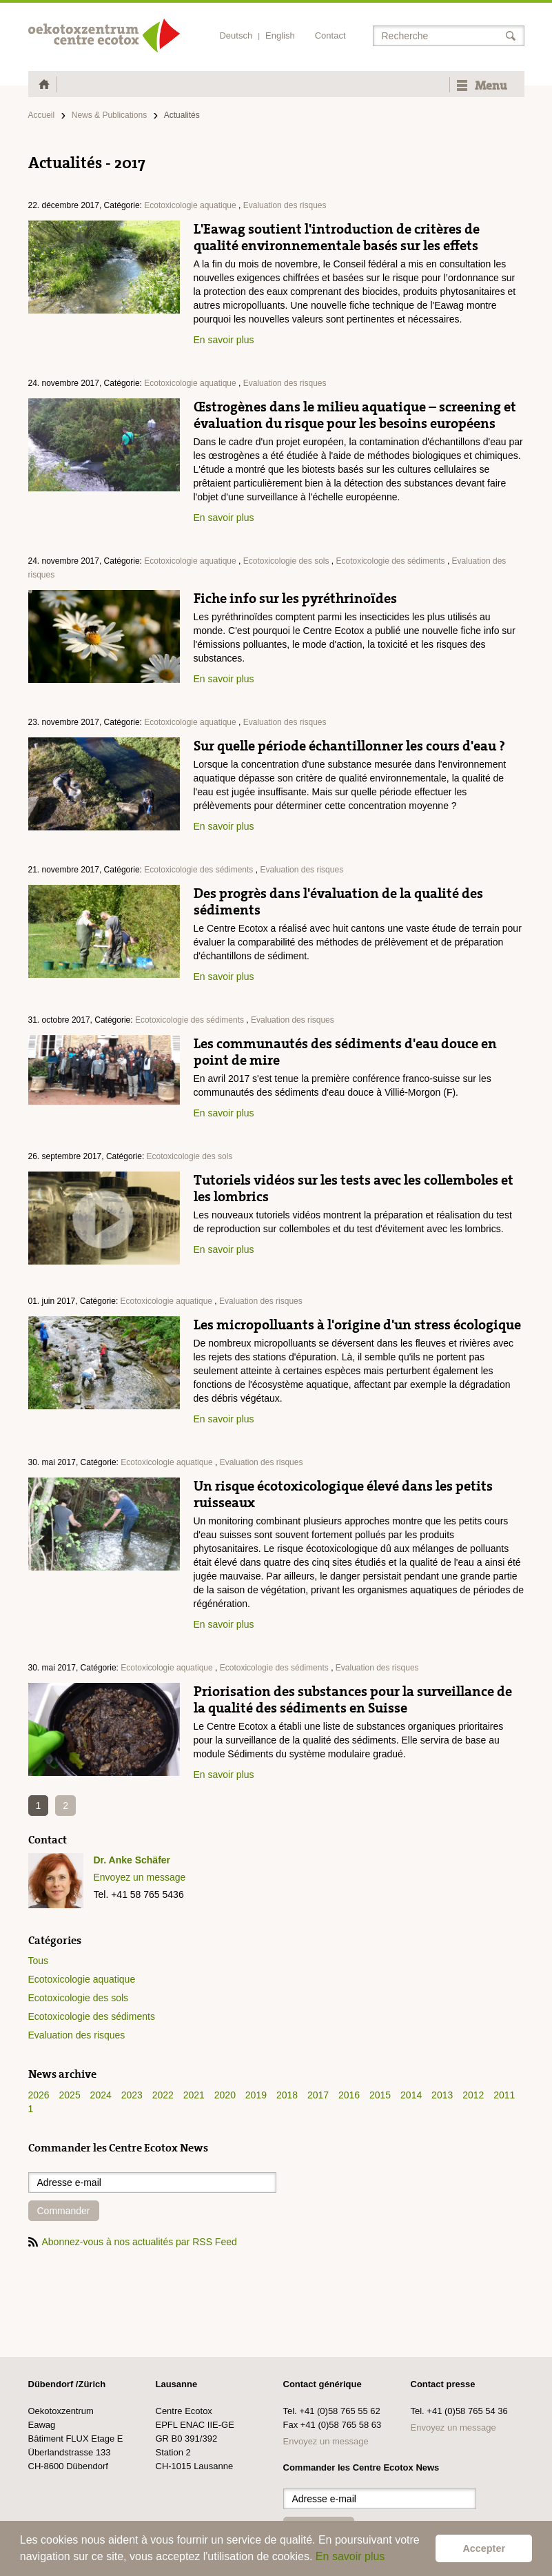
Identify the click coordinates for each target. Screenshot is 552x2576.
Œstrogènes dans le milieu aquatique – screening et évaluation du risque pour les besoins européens (355, 415)
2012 (473, 2094)
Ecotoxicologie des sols (286, 561)
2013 (442, 2094)
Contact (330, 35)
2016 (349, 2094)
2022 (163, 2094)
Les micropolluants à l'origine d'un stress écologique (357, 1324)
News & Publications (109, 115)
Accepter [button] (483, 2548)
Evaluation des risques (285, 205)
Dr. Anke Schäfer (132, 1859)
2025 (70, 2094)
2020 (225, 2094)
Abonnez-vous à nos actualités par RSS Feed (132, 2241)
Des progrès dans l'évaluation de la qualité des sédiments (338, 901)
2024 (101, 2094)
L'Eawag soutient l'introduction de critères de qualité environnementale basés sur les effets (337, 237)
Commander (63, 2210)
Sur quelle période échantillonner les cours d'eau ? (349, 746)
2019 (256, 2094)
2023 (132, 2094)
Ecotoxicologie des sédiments (390, 561)
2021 (194, 2094)
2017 (318, 2094)
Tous (38, 1960)
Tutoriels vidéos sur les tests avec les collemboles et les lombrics (353, 1188)
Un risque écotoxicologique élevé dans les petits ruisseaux (343, 1494)
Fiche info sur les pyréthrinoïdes (295, 598)
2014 (411, 2094)
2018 (287, 2094)
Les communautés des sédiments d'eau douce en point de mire (345, 1051)
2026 (39, 2094)
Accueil (41, 115)
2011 (504, 2094)
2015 (380, 2094)
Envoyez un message (140, 1877)
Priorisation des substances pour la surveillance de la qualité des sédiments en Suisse (353, 1699)
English (280, 35)
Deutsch (235, 35)
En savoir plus (350, 2556)
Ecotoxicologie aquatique (190, 205)
